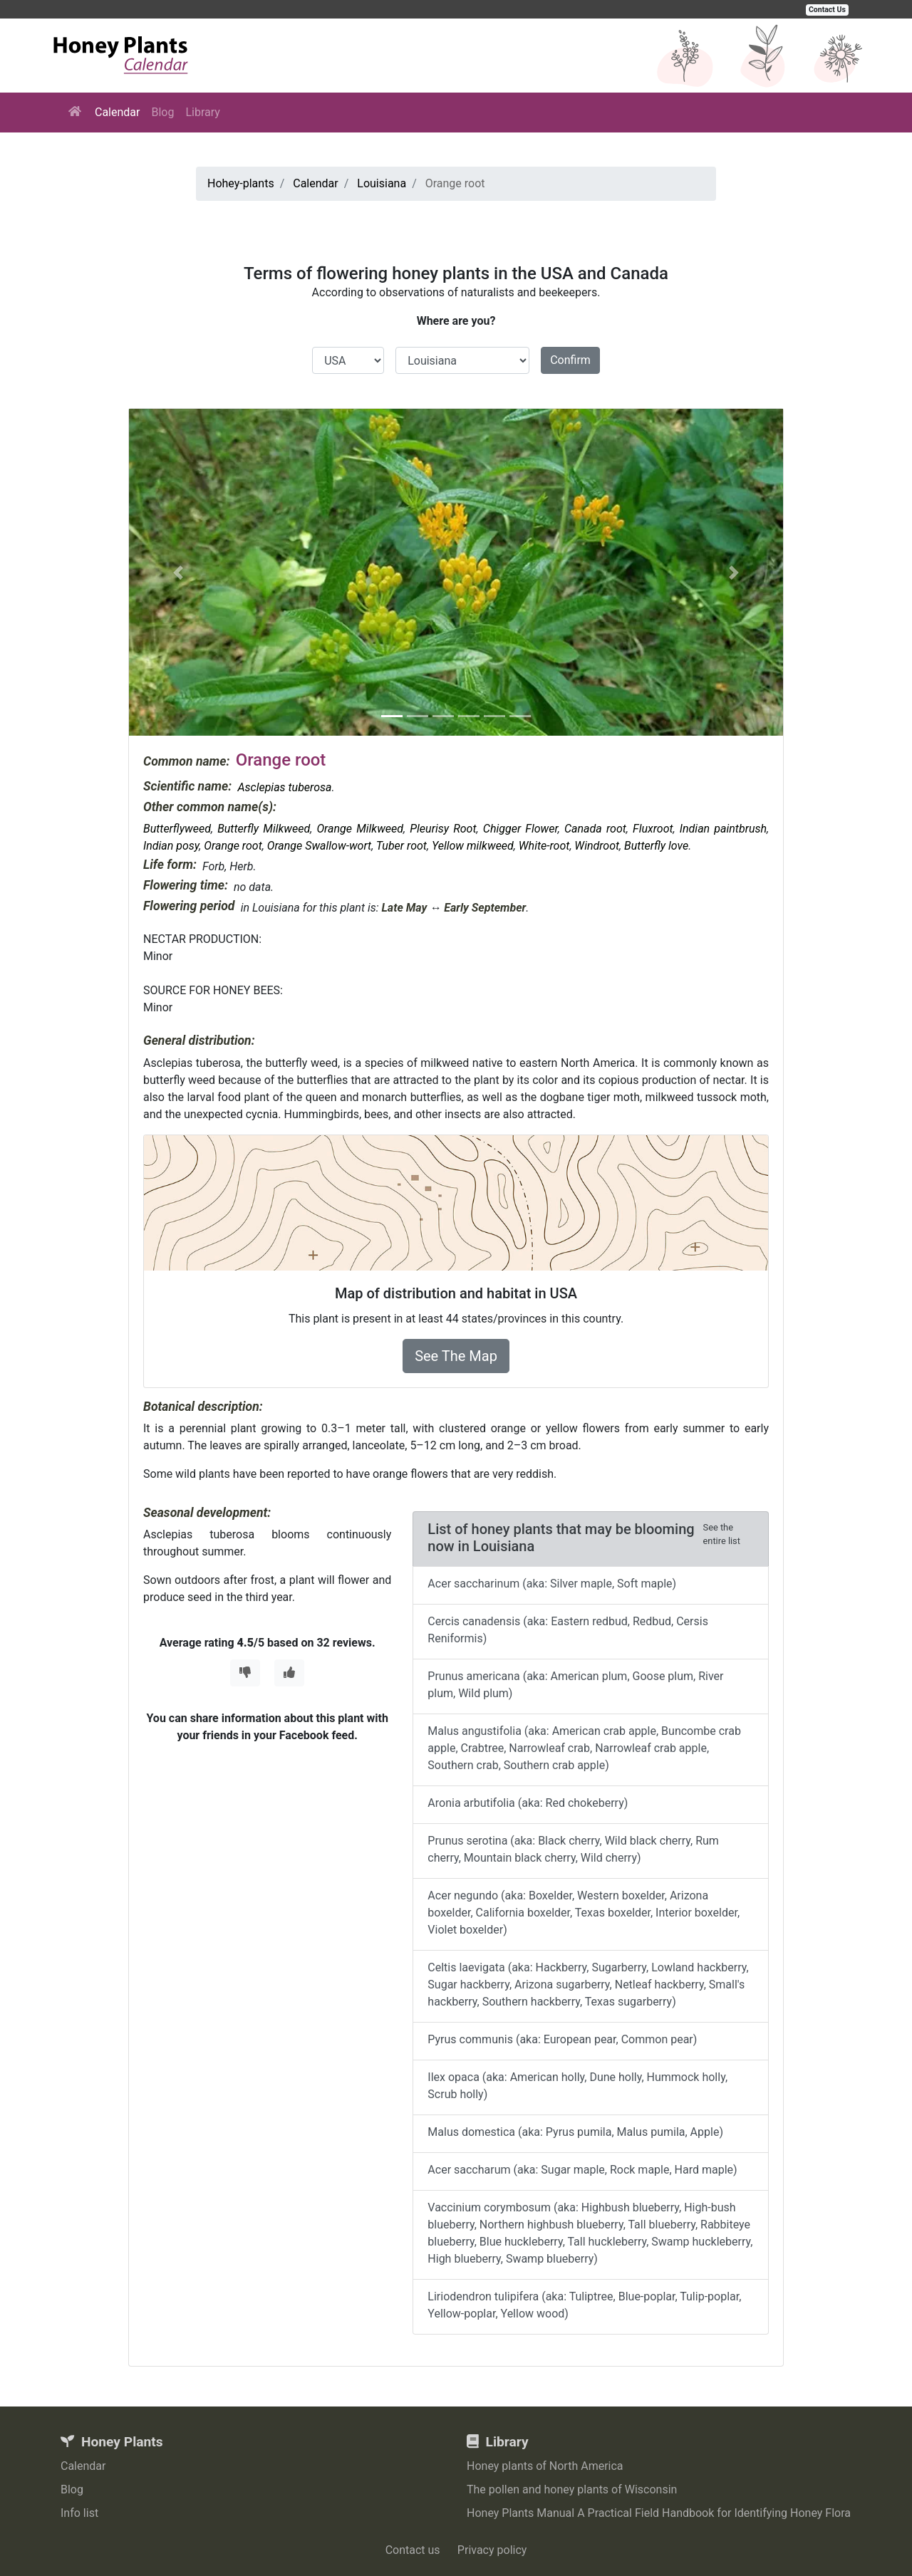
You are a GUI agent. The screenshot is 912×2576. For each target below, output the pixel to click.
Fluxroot (653, 828)
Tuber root (401, 845)
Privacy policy (492, 2550)
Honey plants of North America (545, 2466)
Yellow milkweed (473, 845)
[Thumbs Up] (289, 1672)
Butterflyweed (177, 828)
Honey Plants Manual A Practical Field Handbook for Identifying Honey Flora (659, 2513)
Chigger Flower (520, 828)
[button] (178, 572)
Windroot (596, 845)
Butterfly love (656, 845)
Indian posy (171, 845)
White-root (544, 845)
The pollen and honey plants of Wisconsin (572, 2489)
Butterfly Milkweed (263, 828)
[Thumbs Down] (245, 1672)
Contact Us (827, 9)
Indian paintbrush (723, 828)
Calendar (117, 112)
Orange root (232, 845)
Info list (79, 2513)
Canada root (595, 828)
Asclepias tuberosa (284, 787)
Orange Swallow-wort (319, 845)
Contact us (412, 2550)
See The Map (456, 1356)
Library (202, 112)
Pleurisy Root (443, 828)
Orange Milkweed (359, 828)
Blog (162, 112)
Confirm (570, 360)
